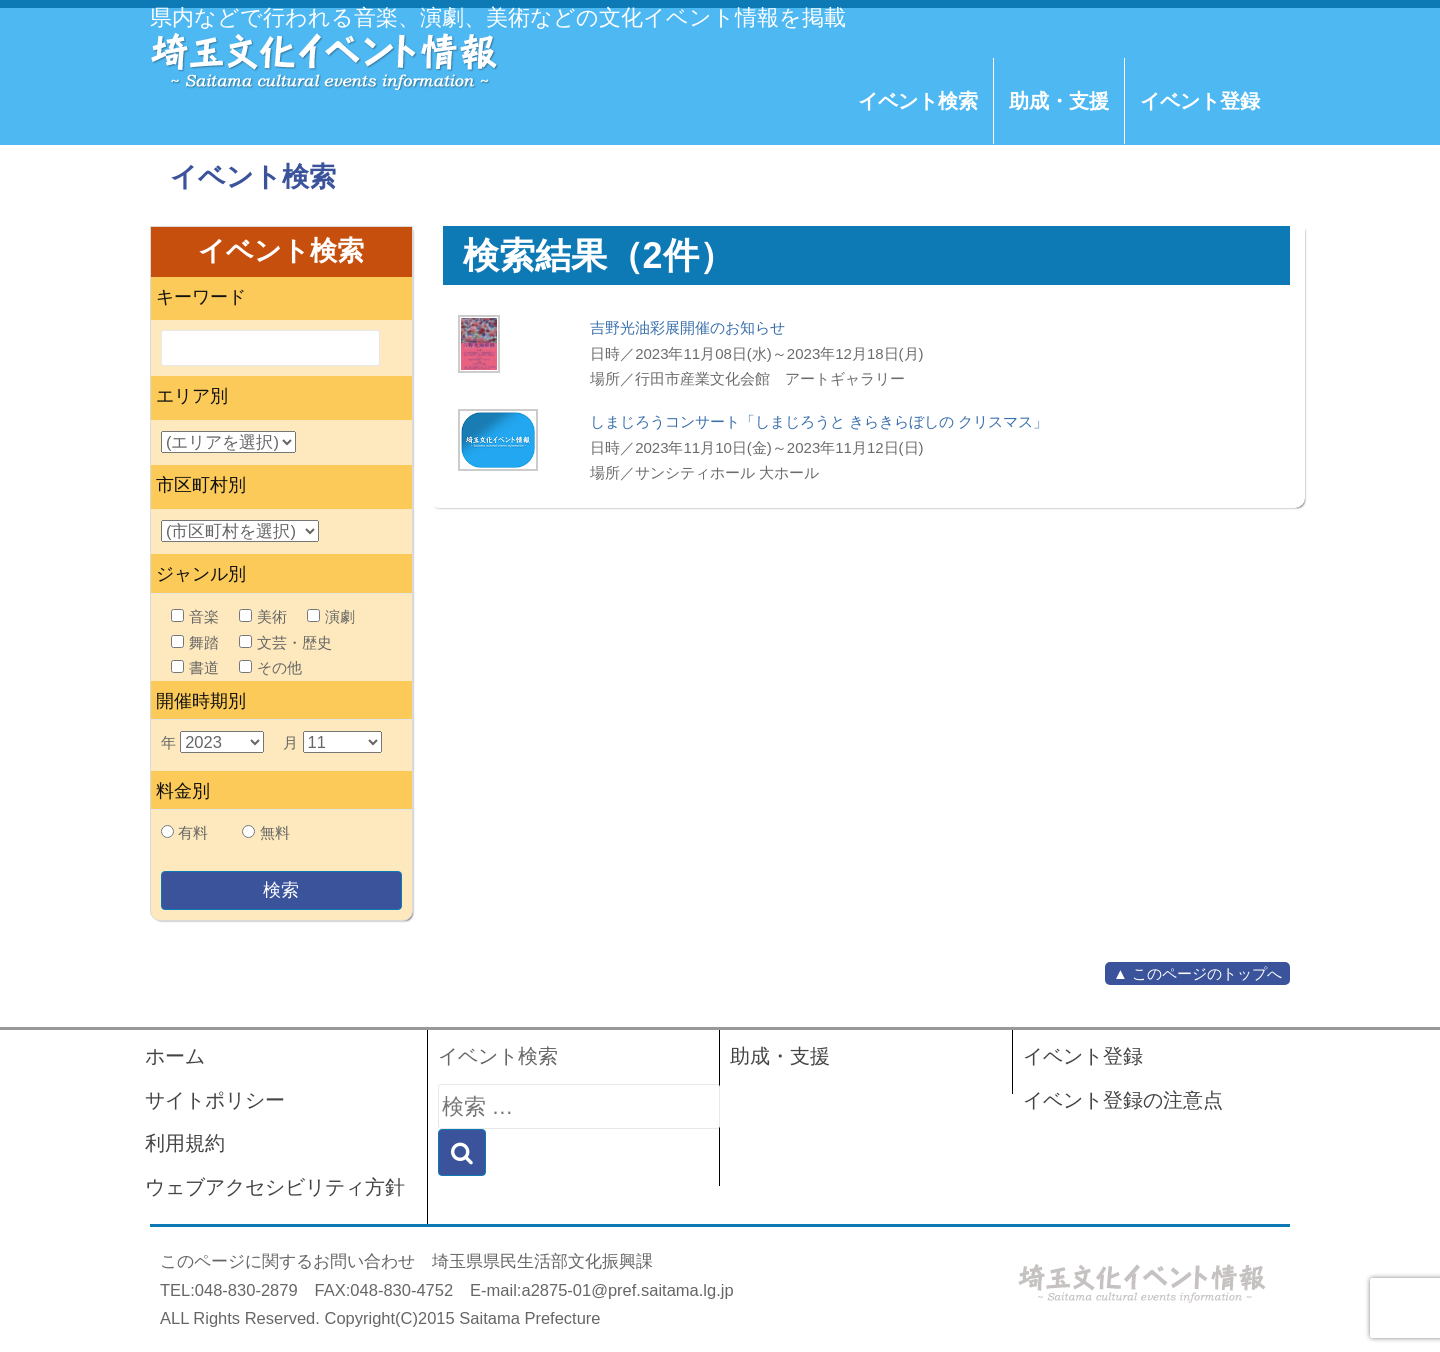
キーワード (201, 297)
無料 (275, 832)
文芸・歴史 (285, 642)
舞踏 (195, 642)
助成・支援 (1059, 101)
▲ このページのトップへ (1197, 973)
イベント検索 (918, 101)
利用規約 (185, 1143)
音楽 (195, 616)
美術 (263, 616)
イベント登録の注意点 (1123, 1100)
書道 (195, 667)
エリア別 (192, 396)
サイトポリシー (215, 1100)
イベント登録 (1200, 101)
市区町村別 (201, 485)
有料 (193, 832)
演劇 (331, 616)
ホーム (175, 1056)
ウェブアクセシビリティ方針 (275, 1187)
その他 (270, 667)
